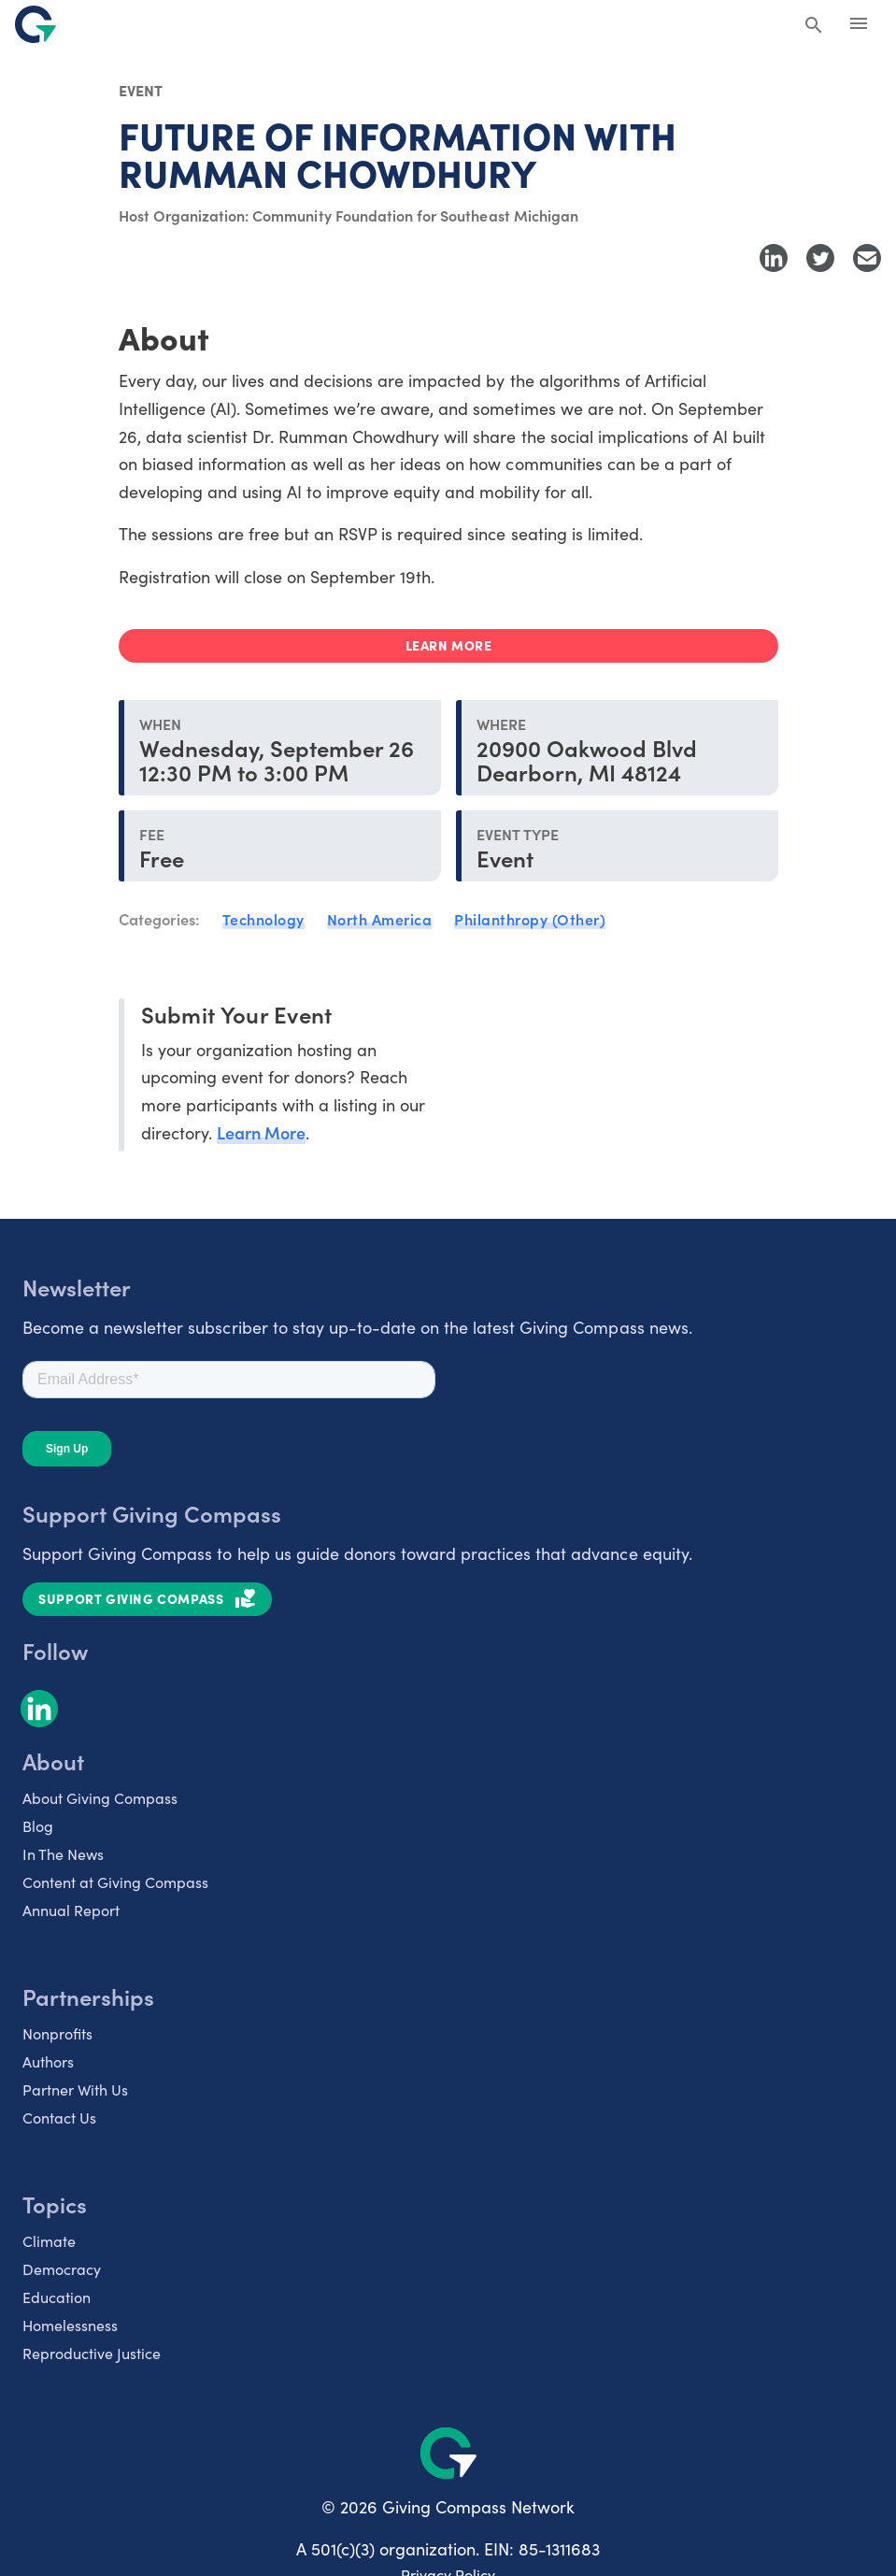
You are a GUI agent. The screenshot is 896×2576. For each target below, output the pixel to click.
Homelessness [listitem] (70, 2325)
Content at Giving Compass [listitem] (115, 1882)
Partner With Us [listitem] (75, 2089)
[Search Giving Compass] (813, 26)
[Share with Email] (867, 258)
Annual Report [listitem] (71, 1910)
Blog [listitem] (37, 1826)
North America (380, 919)
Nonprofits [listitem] (57, 2033)
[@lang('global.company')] (35, 24)
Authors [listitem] (48, 2061)
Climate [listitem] (49, 2241)
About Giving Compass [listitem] (100, 1798)
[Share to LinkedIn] (774, 258)
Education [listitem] (56, 2297)
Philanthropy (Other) (529, 919)
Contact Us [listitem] (59, 2117)
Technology (263, 919)
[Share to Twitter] (820, 258)
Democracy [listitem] (61, 2269)
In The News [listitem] (63, 1854)
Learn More (261, 1132)
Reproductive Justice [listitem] (91, 2353)
